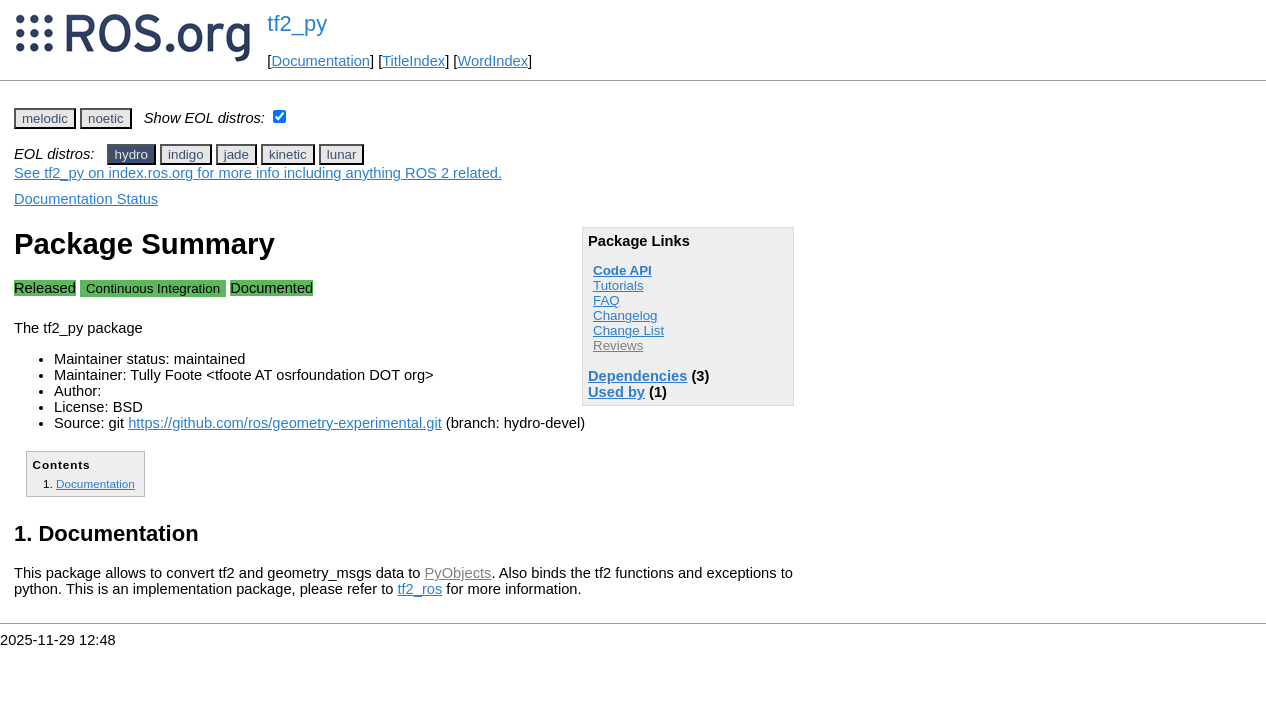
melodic (45, 118)
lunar (342, 154)
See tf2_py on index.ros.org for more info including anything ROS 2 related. (258, 173)
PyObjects (458, 573)
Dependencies (637, 376)
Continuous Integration (153, 288)
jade (236, 154)
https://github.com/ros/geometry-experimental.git (285, 423)
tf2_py (297, 23)
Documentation (320, 61)
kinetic (288, 154)
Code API (622, 270)
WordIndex (492, 61)
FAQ (606, 300)
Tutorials (618, 285)
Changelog (625, 315)
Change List (628, 330)
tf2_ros (419, 589)
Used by (616, 392)
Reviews (618, 345)
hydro (131, 154)
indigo (186, 154)
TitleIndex (413, 61)
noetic (106, 118)
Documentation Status (86, 199)
